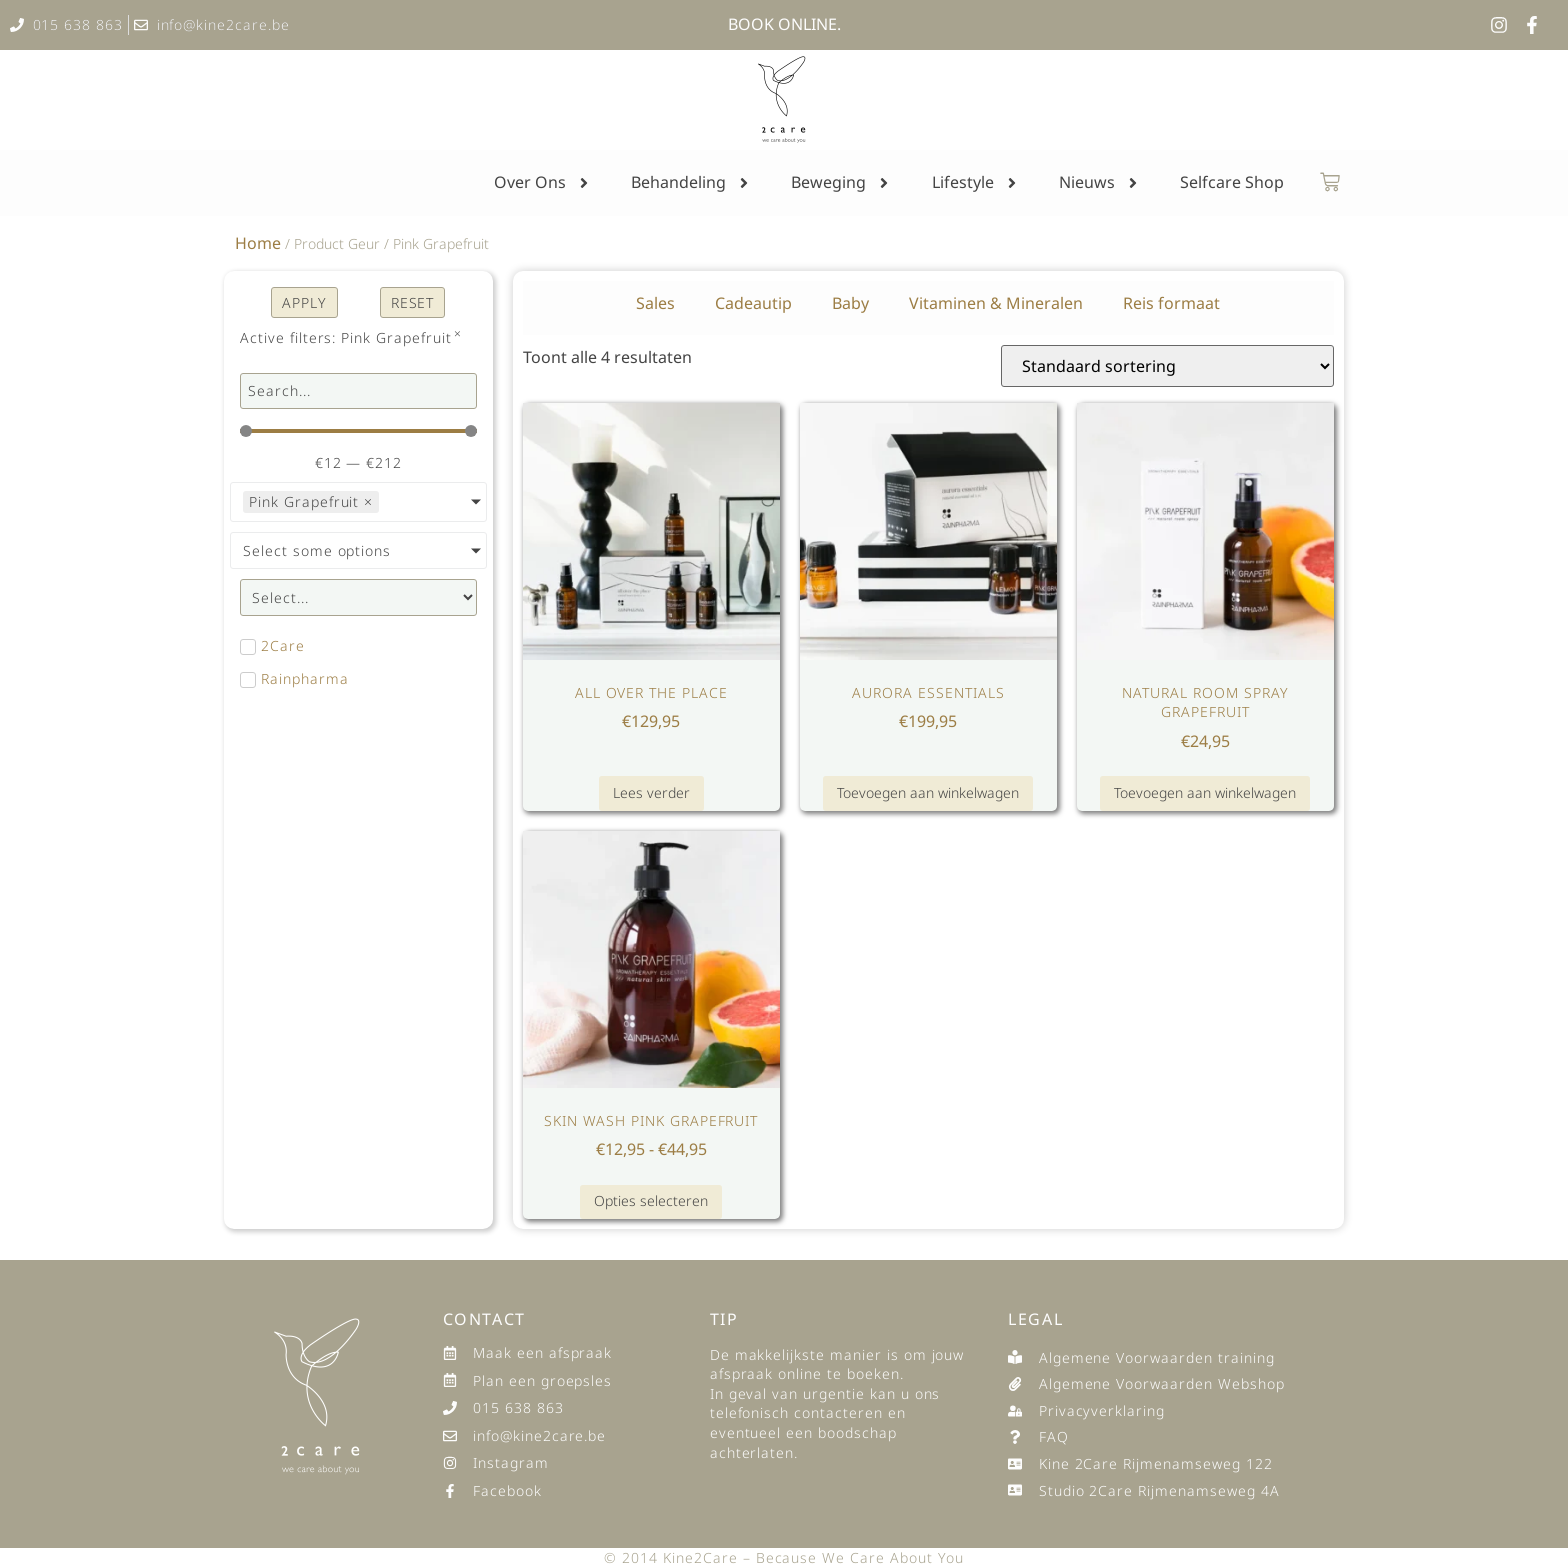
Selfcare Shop (1232, 182)
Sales (655, 303)
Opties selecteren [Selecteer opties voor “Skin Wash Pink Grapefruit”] (651, 1200)
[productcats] (358, 597)
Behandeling (691, 183)
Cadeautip (753, 303)
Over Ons (543, 183)
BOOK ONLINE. (784, 24)
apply (304, 302)
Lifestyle (976, 183)
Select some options (317, 550)
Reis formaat (1171, 303)
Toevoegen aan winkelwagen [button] (928, 792)
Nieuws (1100, 183)
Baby (850, 303)
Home (258, 243)
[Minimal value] (358, 431)
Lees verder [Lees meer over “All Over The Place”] (651, 792)
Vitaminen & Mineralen (996, 303)
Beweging (841, 183)
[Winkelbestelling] (1167, 366)
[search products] (358, 391)
